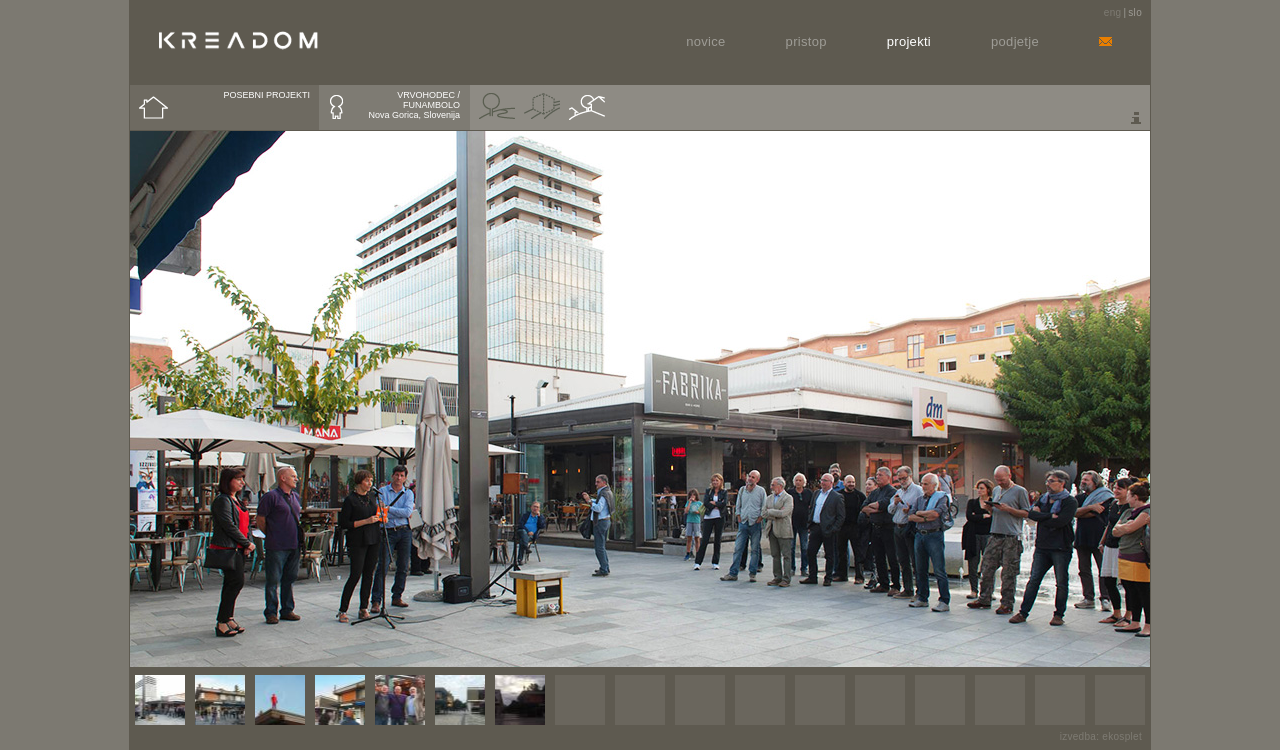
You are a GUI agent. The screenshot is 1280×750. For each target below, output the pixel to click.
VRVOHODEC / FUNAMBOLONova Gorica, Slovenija (414, 105)
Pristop (806, 41)
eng (1113, 12)
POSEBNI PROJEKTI (266, 95)
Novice (705, 41)
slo (1135, 12)
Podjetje (1015, 41)
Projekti (909, 41)
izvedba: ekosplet (1101, 736)
